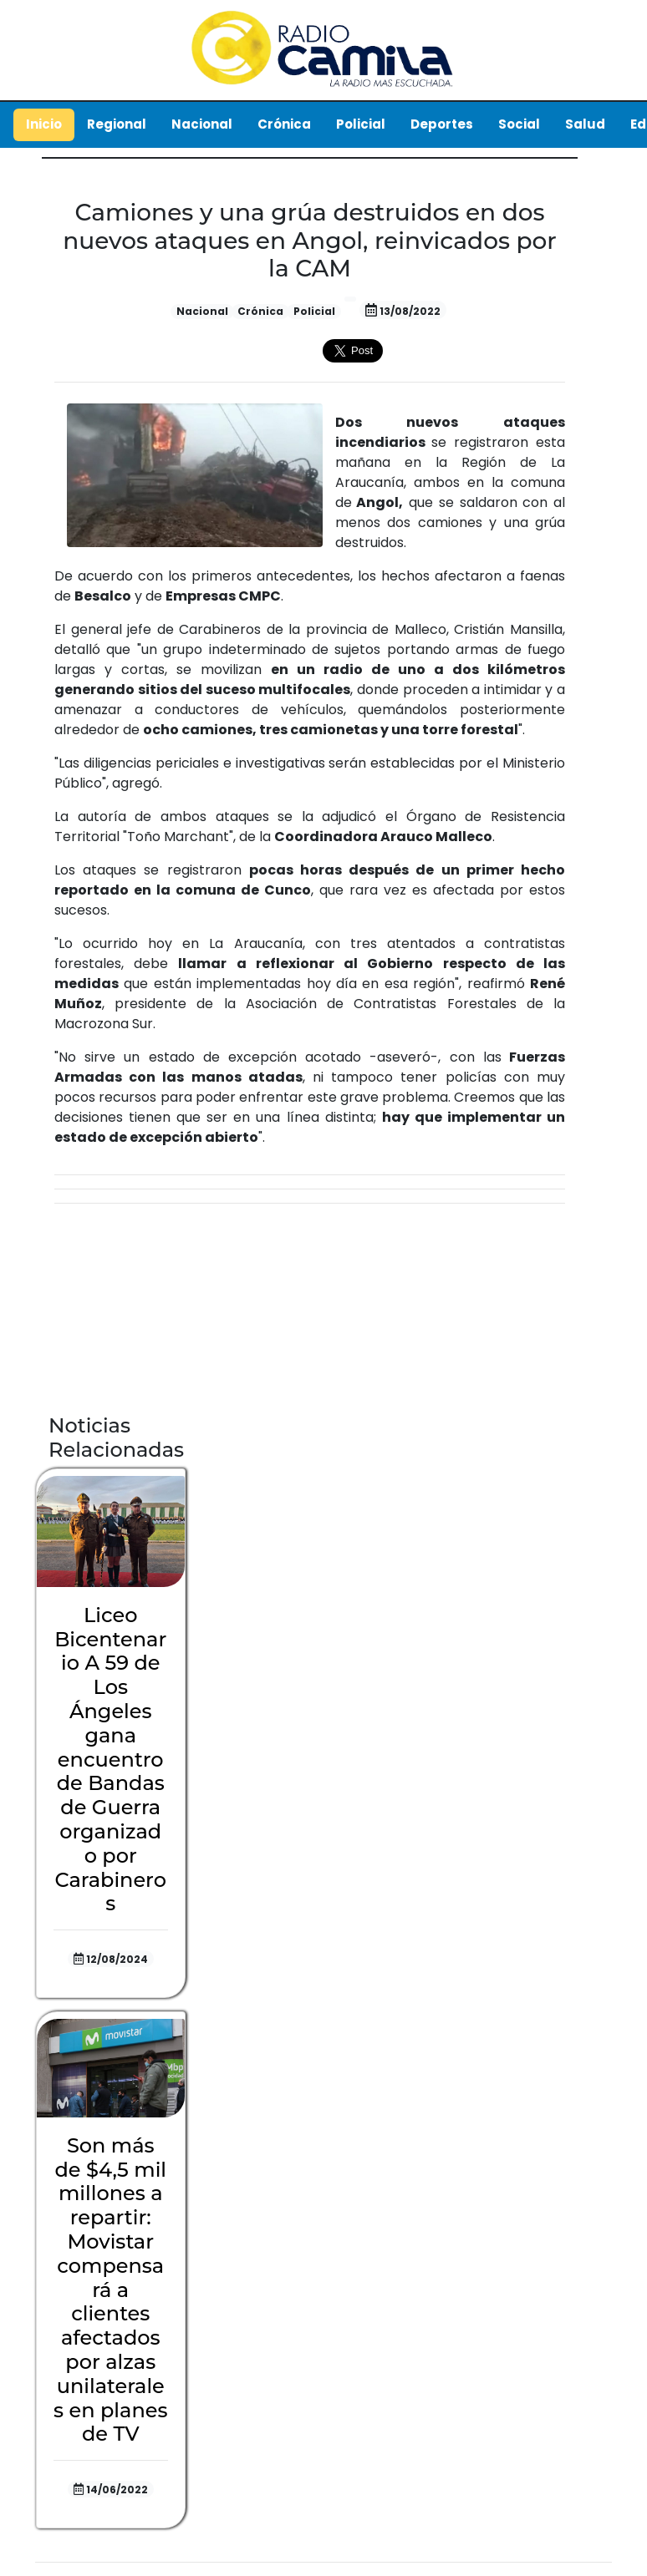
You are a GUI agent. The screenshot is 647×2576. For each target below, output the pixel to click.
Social (519, 124)
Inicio (44, 124)
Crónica (284, 124)
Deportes (441, 124)
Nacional (201, 124)
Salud (585, 124)
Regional (116, 124)
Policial (360, 124)
